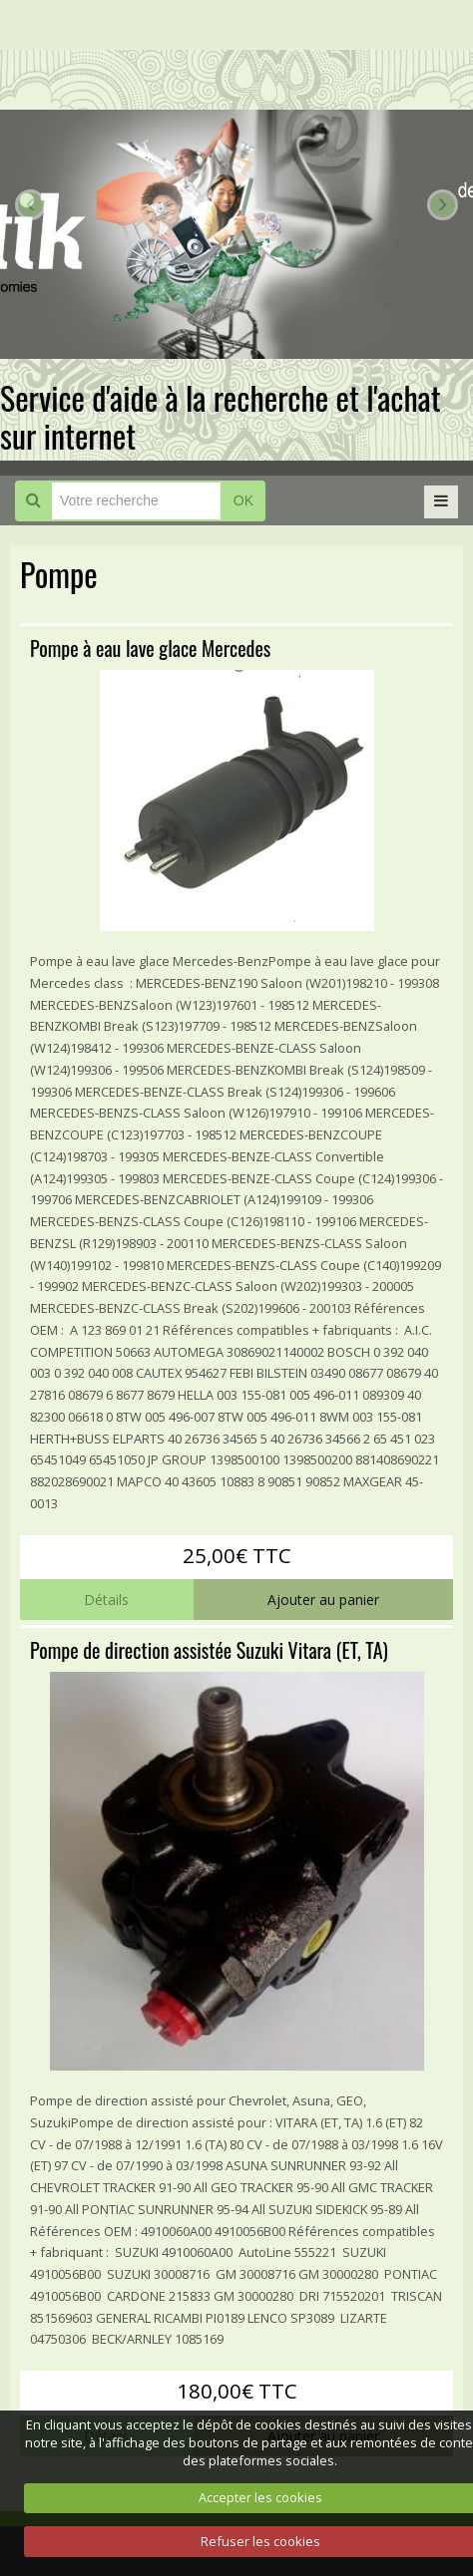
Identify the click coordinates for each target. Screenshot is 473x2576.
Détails (106, 1599)
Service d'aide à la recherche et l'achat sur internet (220, 416)
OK (243, 500)
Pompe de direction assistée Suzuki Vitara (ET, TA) (209, 1650)
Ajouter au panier (323, 1599)
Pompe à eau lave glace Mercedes (150, 648)
